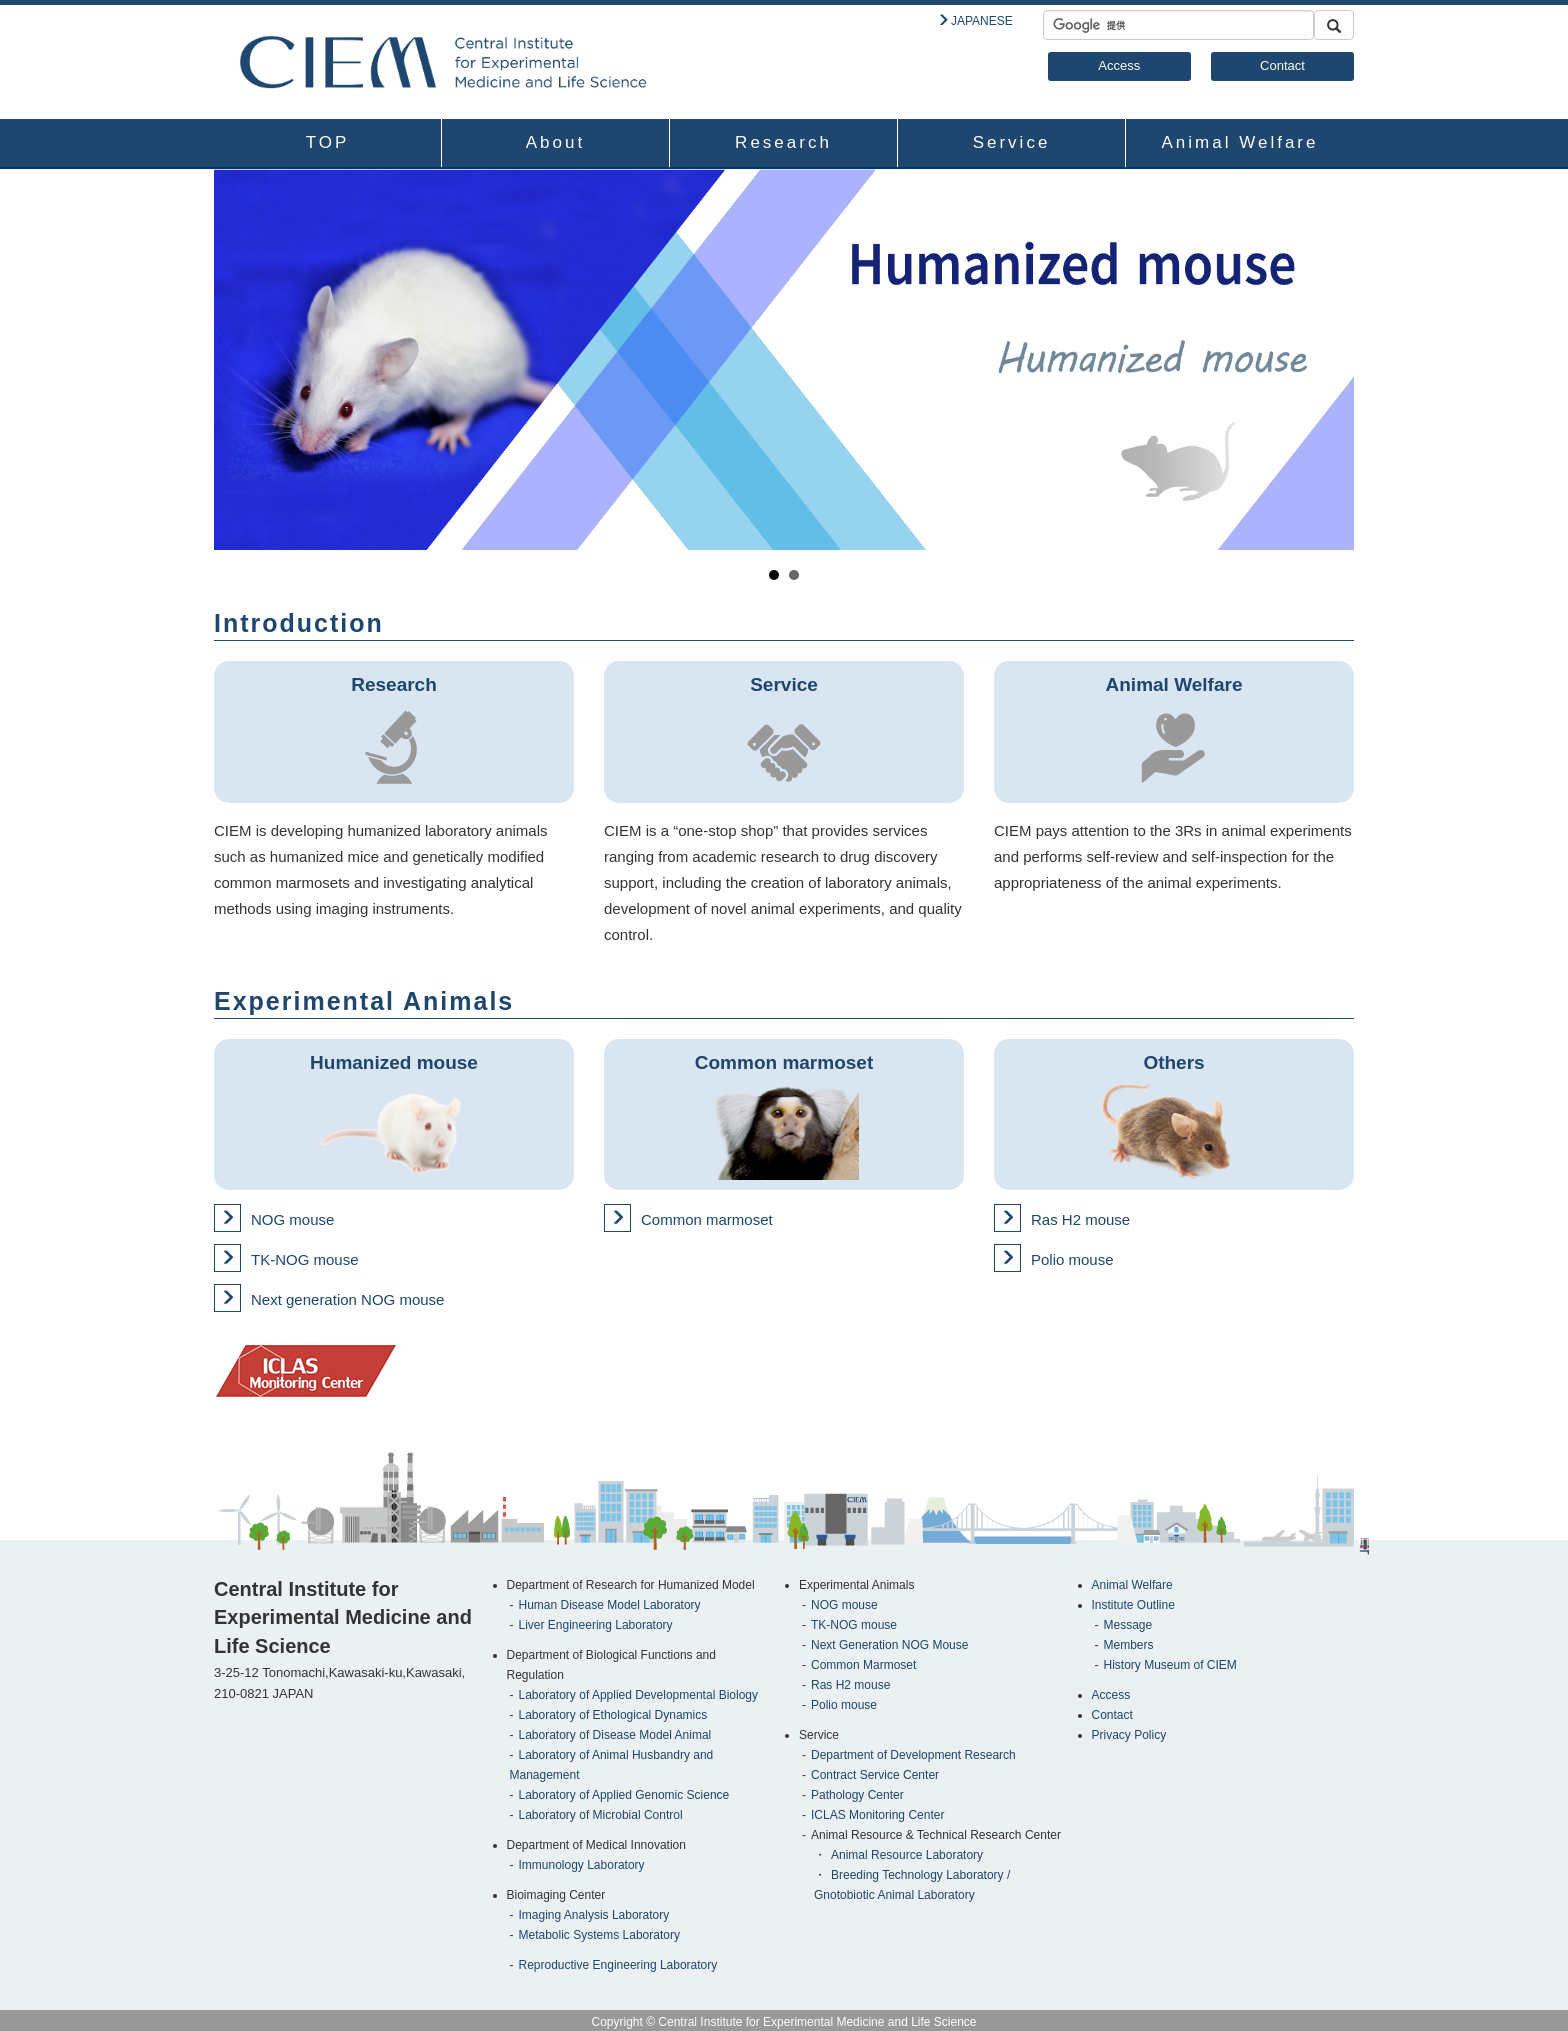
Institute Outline (1133, 1605)
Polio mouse (1072, 1259)
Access (1119, 65)
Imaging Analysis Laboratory (594, 1915)
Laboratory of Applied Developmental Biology (638, 1695)
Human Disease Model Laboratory (610, 1605)
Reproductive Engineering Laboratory (618, 1965)
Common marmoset (707, 1219)
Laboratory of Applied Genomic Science (624, 1795)
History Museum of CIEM (1170, 1665)
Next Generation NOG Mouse (889, 1645)
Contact (1282, 65)
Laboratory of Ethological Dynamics (613, 1715)
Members (1129, 1645)
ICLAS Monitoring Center (877, 1815)
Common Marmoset (863, 1665)
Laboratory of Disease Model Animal (615, 1735)
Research (783, 142)
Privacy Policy (1129, 1735)
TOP (328, 142)
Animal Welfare (1240, 142)
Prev (240, 360)
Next (1328, 360)
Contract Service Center (875, 1775)
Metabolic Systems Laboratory (599, 1935)
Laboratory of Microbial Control (601, 1815)
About (555, 142)
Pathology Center (857, 1795)
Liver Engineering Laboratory (596, 1625)
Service (1012, 142)
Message (1128, 1625)
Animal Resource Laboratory (907, 1855)
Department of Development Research (913, 1755)
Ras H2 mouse (1080, 1219)
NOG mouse (292, 1219)
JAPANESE (982, 21)
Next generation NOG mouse (347, 1299)
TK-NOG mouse (305, 1259)
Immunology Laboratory (582, 1865)
